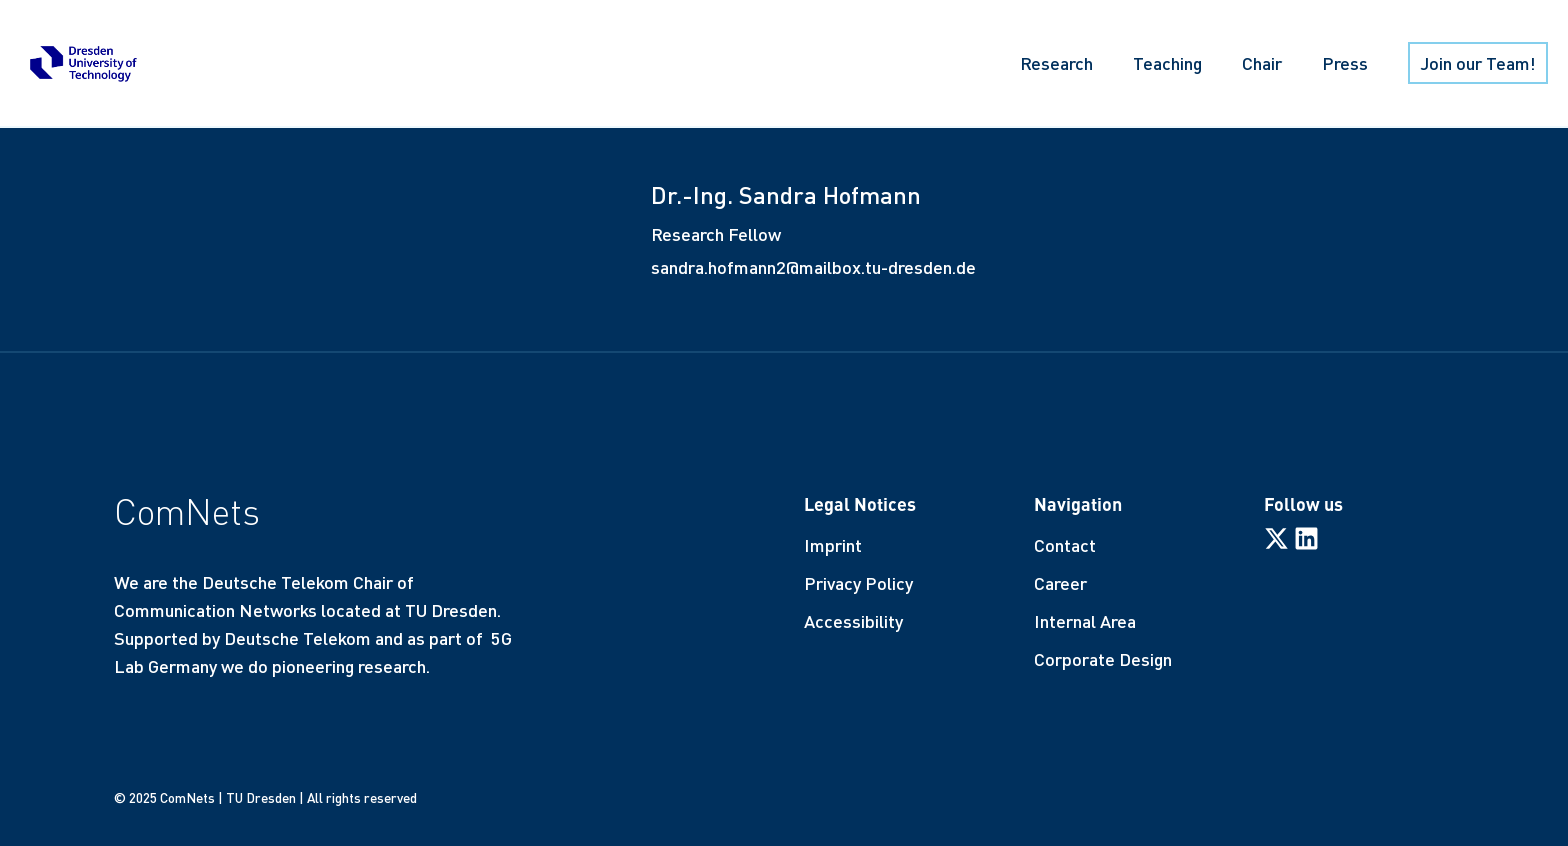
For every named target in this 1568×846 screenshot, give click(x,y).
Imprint (833, 545)
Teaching (1167, 63)
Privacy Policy (858, 583)
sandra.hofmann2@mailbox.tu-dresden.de (813, 267)
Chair (1262, 63)
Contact (1065, 545)
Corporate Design (1103, 659)
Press (1345, 63)
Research (1056, 63)
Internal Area (1085, 621)
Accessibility (853, 621)
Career (1060, 583)
